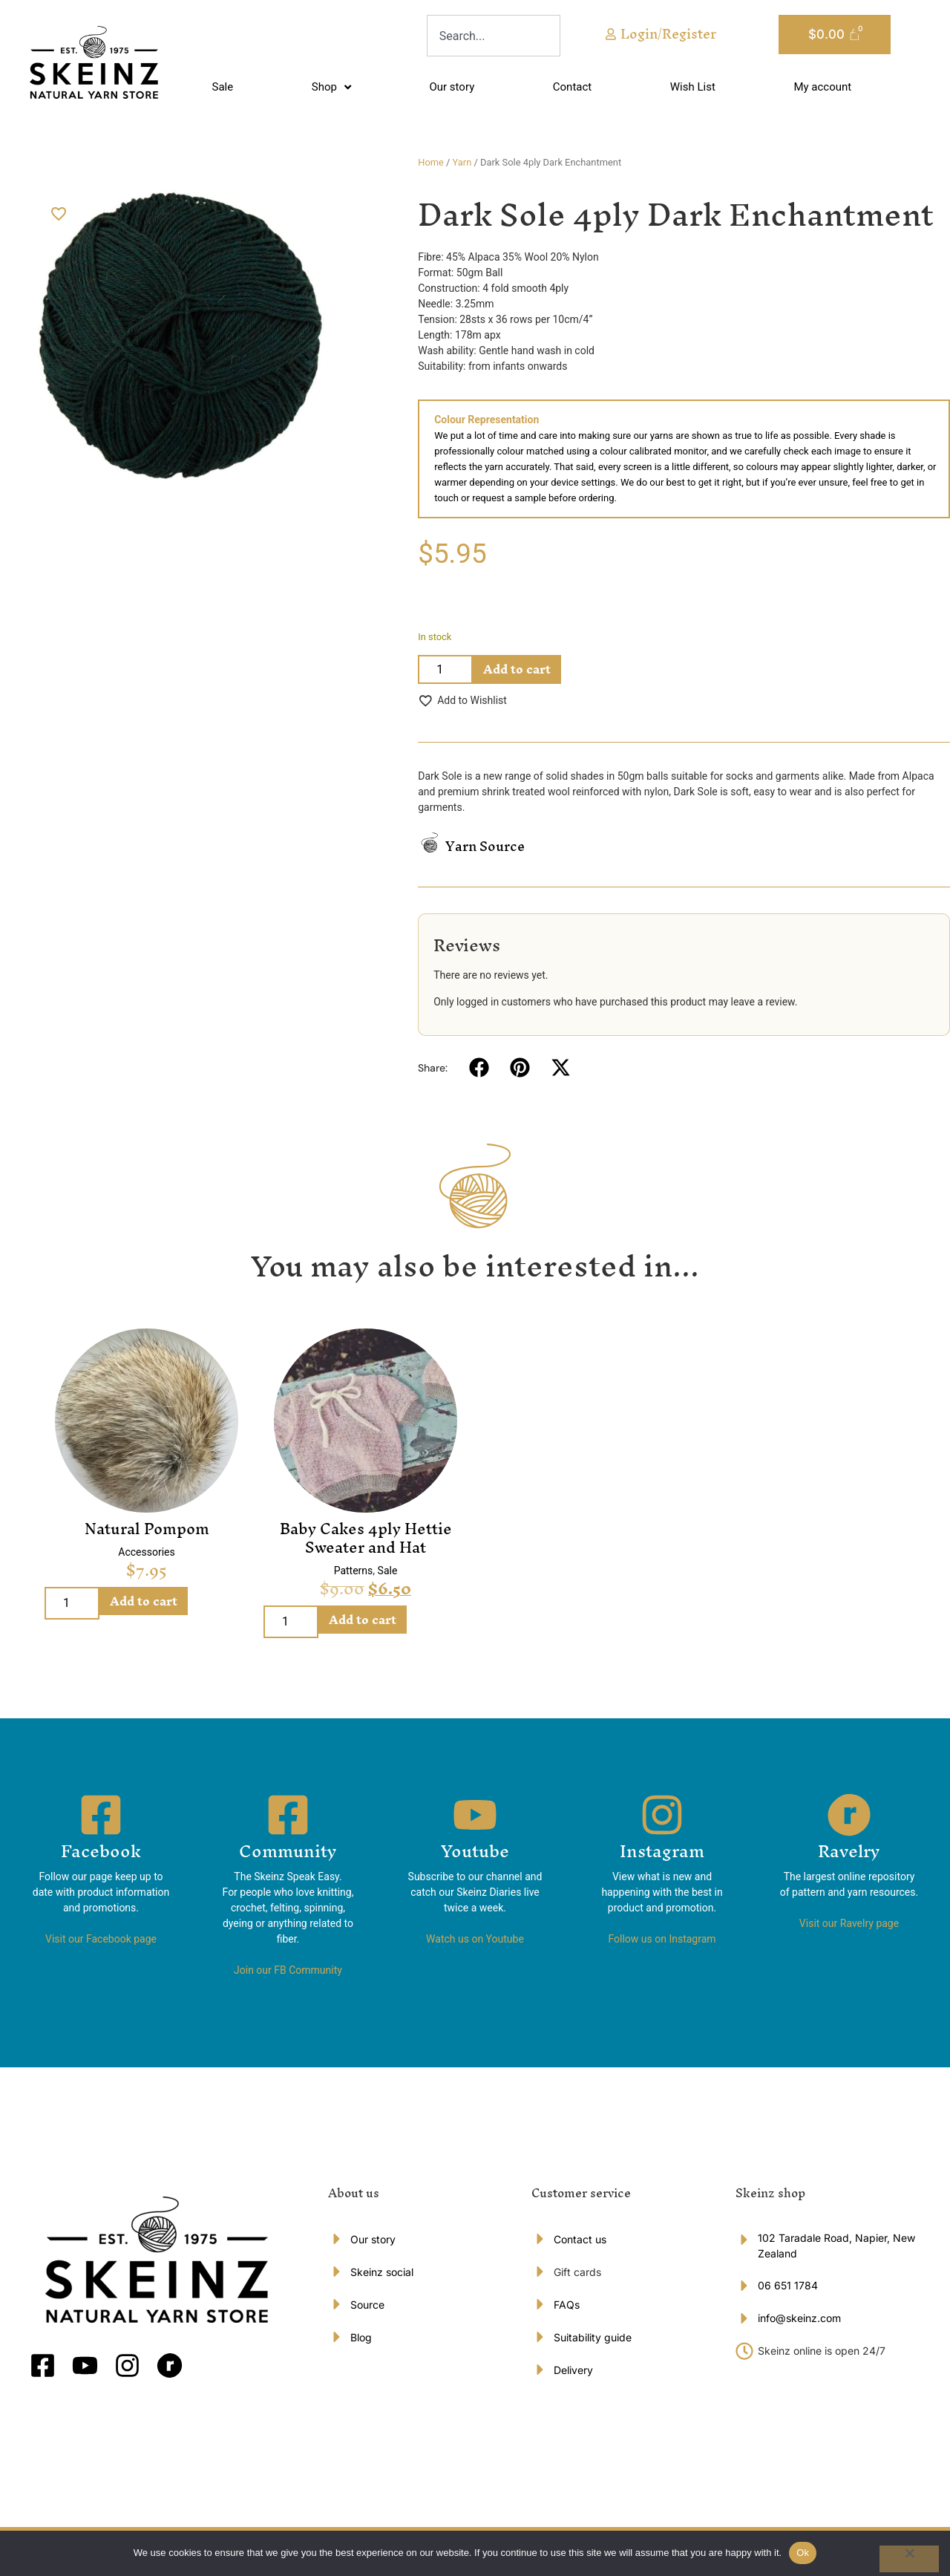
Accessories (146, 1552)
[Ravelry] (849, 1815)
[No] (909, 2559)
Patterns (353, 1570)
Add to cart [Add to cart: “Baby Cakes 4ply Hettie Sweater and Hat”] (362, 1619)
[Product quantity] (445, 669)
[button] (479, 1067)
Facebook (101, 1851)
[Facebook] (101, 1815)
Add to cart (517, 669)
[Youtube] (475, 1815)
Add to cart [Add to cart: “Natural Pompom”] (143, 1601)
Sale (388, 1570)
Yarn (462, 162)
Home (431, 162)
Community (288, 1851)
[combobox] (493, 35)
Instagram (662, 1851)
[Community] (288, 1815)
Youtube (475, 1851)
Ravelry (849, 1851)
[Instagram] (662, 1815)
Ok (802, 2552)
